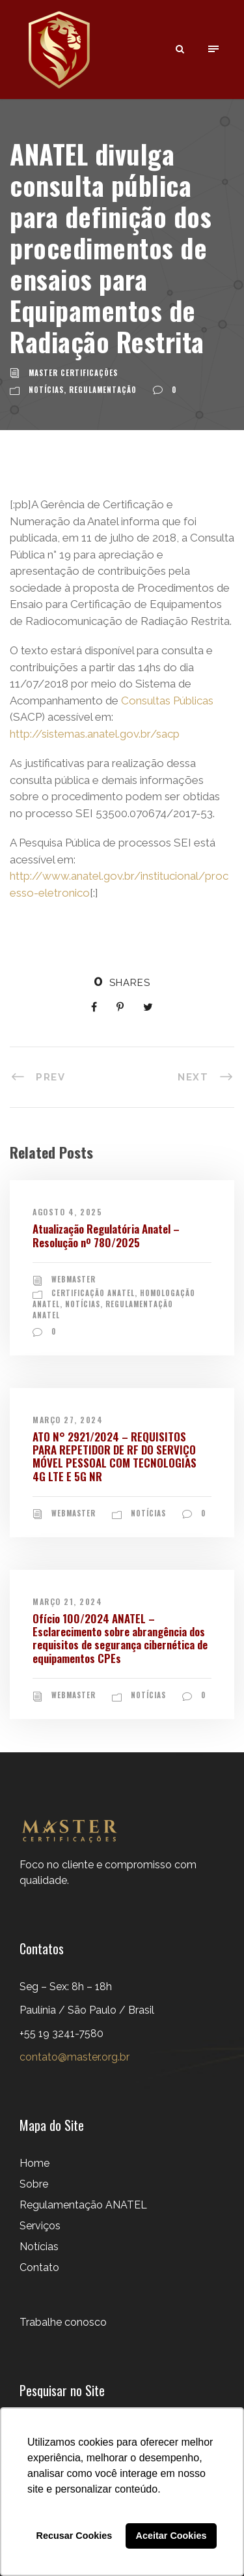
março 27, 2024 (68, 1419)
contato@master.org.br (74, 2057)
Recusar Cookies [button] (74, 2535)
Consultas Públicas (167, 700)
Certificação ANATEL (93, 1293)
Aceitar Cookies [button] (171, 2535)
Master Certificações (73, 373)
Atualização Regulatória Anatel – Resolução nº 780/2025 (106, 1235)
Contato (39, 2267)
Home (34, 2163)
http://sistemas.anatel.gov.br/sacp (95, 733)
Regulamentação (103, 389)
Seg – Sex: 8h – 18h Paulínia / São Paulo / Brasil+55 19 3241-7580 (87, 2010)
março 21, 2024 (67, 1601)
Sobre (34, 2184)
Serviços (40, 2226)
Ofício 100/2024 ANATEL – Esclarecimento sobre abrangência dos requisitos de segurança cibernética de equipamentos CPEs (120, 1638)
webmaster (73, 1279)
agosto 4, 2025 (67, 1211)
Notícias (46, 389)
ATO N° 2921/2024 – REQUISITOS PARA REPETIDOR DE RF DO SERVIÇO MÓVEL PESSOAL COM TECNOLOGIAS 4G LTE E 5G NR (115, 1456)
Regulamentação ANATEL (83, 2205)
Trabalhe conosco (63, 2322)
